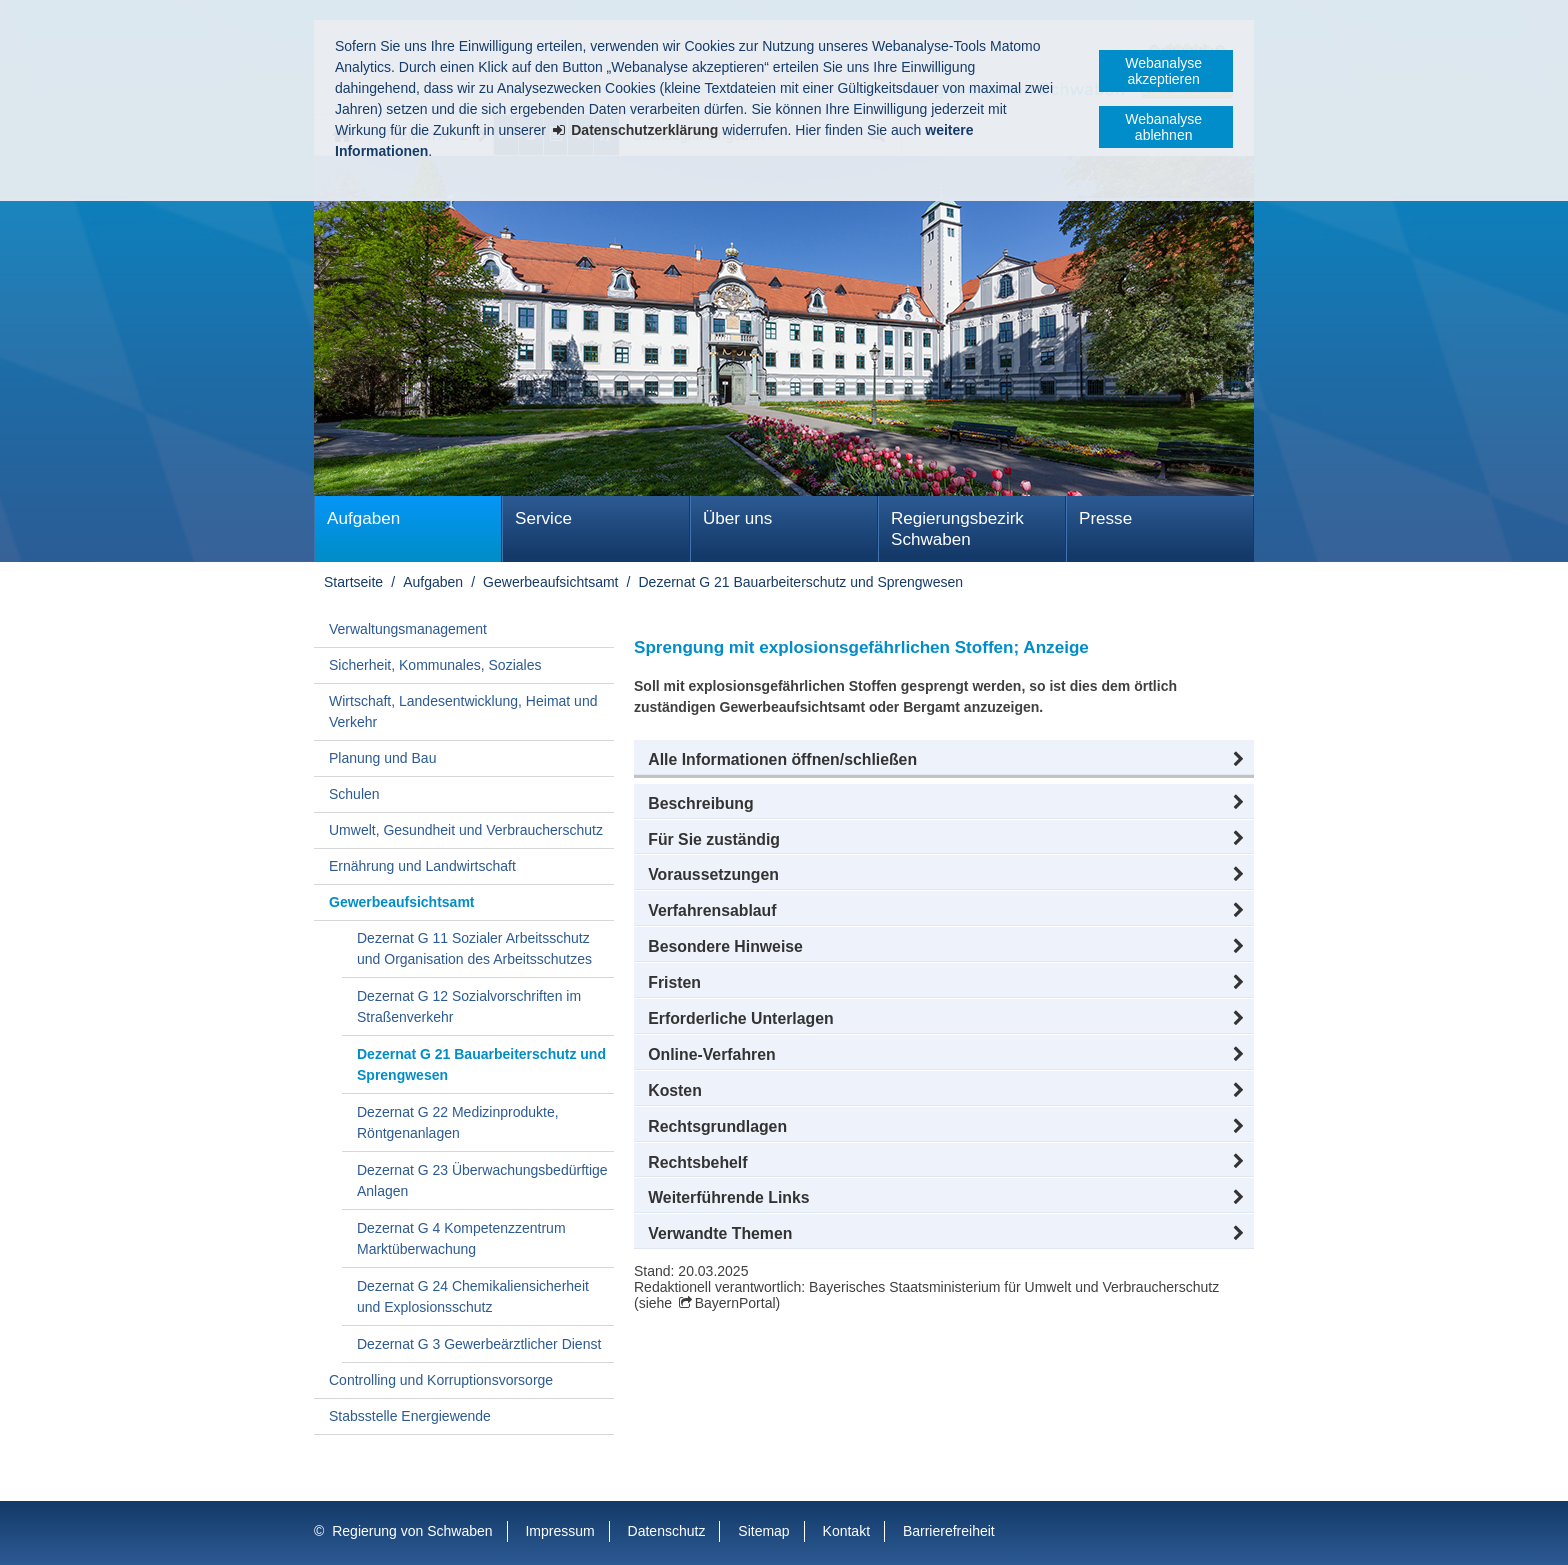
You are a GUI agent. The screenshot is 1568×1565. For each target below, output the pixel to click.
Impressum (559, 1531)
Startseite (353, 582)
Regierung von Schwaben (412, 1531)
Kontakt (846, 1531)
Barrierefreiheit (949, 1531)
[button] (944, 760)
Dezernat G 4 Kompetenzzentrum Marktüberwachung (461, 1238)
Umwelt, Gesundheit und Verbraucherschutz (466, 830)
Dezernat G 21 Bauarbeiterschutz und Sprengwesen (801, 582)
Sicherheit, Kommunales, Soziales (435, 665)
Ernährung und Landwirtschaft (422, 866)
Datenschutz (667, 1531)
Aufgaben (363, 518)
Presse (1105, 518)
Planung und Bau (382, 758)
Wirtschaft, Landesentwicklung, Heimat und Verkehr (463, 711)
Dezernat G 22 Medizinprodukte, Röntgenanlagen (458, 1122)
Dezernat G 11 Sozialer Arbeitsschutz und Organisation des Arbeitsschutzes (474, 948)
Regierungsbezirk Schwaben (957, 529)
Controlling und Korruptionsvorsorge (441, 1380)
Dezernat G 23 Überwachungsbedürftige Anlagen (482, 1180)
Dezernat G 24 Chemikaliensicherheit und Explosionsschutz (473, 1296)
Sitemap (763, 1531)
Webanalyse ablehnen (1163, 127)
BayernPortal (735, 1303)
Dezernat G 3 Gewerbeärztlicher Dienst (479, 1344)
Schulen (354, 794)
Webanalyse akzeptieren (1163, 71)
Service (543, 518)
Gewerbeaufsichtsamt (550, 582)
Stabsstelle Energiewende (410, 1416)
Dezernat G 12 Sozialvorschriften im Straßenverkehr (469, 1006)
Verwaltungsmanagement (408, 629)
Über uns (737, 518)
